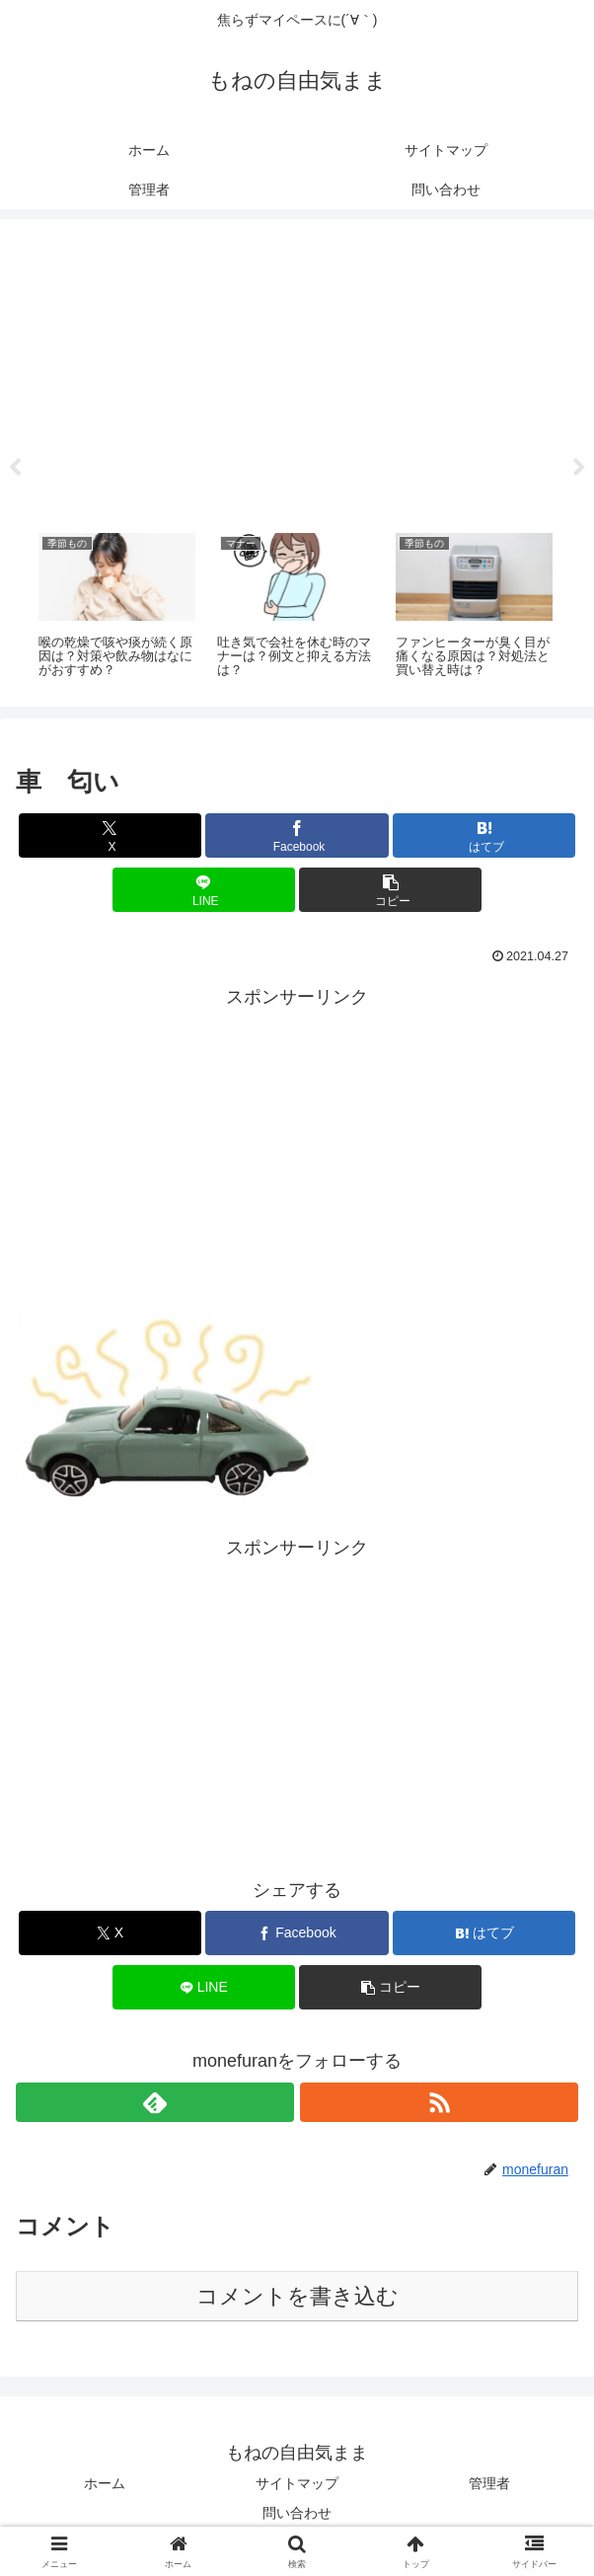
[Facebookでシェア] (296, 835)
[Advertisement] (297, 369)
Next (579, 468)
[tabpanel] (117, 607)
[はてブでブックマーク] (484, 835)
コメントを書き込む (297, 2296)
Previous (15, 468)
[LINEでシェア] (203, 890)
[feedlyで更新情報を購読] (155, 2102)
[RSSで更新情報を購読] (439, 2102)
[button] (390, 890)
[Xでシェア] (110, 835)
